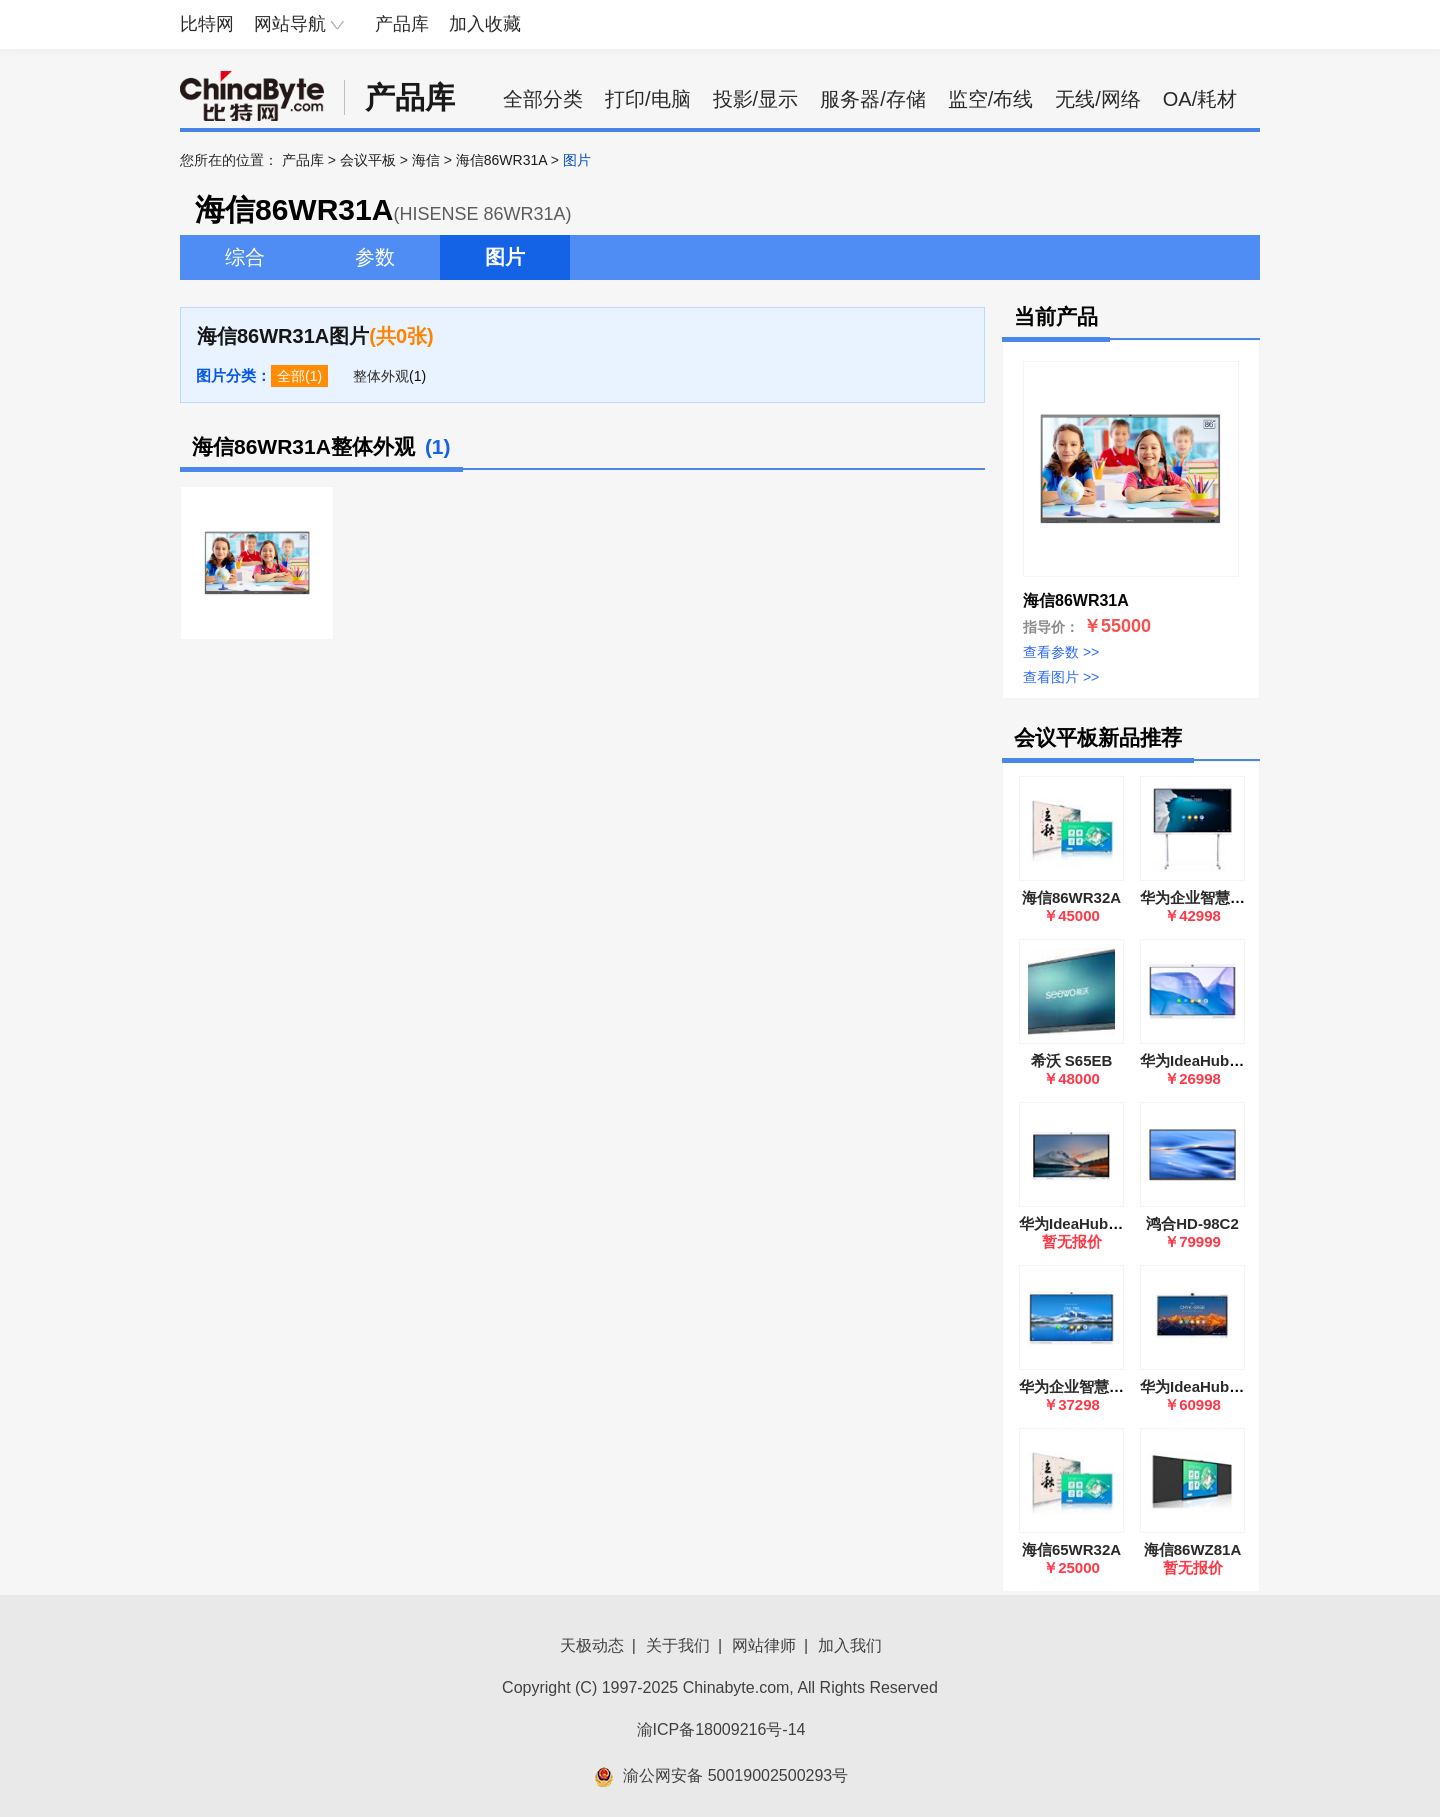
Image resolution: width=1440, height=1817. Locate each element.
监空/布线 (991, 99)
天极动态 (592, 1645)
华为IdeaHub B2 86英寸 (1100, 1223)
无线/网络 (1098, 99)
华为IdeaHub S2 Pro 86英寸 (1236, 1386)
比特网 (207, 24)
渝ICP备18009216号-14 (721, 1729)
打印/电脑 (648, 99)
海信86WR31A (501, 160)
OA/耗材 (1200, 99)
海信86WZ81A (1193, 1549)
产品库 (402, 24)
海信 (426, 160)
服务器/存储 (873, 99)
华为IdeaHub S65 (1200, 1060)
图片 (505, 257)
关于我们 (678, 1645)
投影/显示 (756, 99)
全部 (291, 376)
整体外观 (381, 376)
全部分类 (543, 99)
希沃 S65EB (1072, 1060)
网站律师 (764, 1645)
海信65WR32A (1071, 1549)
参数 (375, 257)
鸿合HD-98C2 (1192, 1223)
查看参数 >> (1061, 652)
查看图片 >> (1061, 677)
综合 (245, 257)
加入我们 (850, 1645)
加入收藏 (485, 24)
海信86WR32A (1071, 897)
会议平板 (368, 160)
